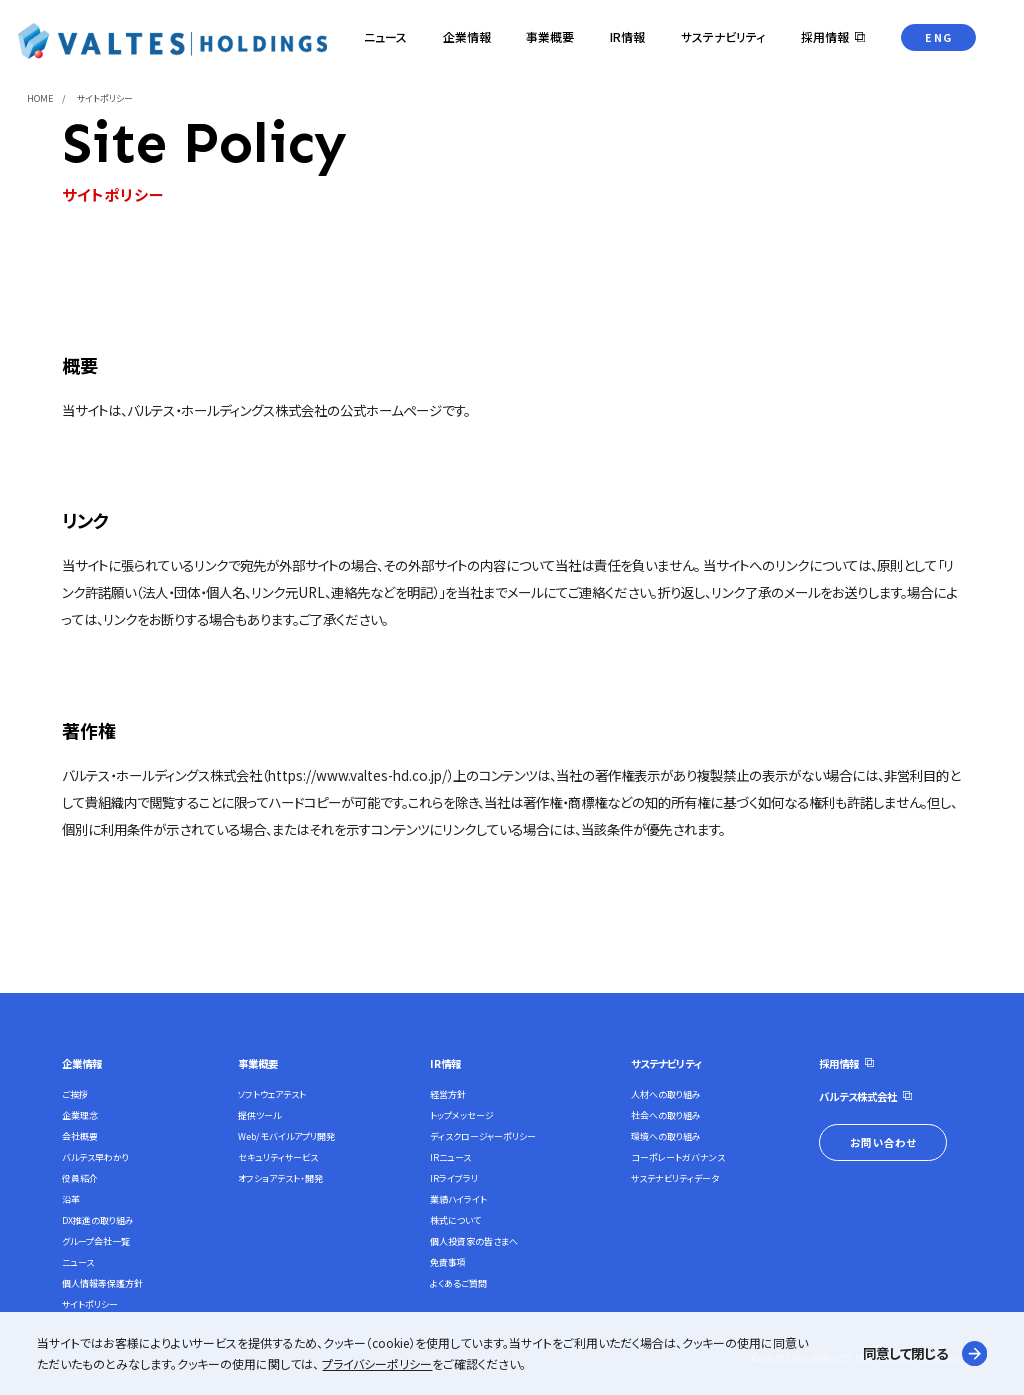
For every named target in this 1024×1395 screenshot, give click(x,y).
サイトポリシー (90, 1304)
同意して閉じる (905, 1353)
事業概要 (258, 1063)
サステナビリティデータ (675, 1178)
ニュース (78, 1262)
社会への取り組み (666, 1115)
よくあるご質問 (458, 1283)
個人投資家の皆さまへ (474, 1241)
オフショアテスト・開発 (280, 1178)
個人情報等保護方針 (102, 1283)
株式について (455, 1220)
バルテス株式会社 (858, 1096)
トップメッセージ (462, 1115)
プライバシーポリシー (377, 1363)
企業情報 (82, 1063)
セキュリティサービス (278, 1157)
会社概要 (80, 1136)
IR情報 (445, 1063)
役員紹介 (80, 1178)
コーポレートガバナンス (678, 1157)
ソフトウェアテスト (272, 1094)
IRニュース (450, 1157)
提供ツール (259, 1115)
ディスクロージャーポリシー (483, 1136)
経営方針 (448, 1094)
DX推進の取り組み (98, 1220)
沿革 (71, 1199)
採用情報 (839, 1063)
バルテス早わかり (95, 1157)
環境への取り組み (666, 1136)
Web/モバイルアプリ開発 (286, 1136)
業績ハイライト (458, 1199)
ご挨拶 (75, 1094)
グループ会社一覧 (96, 1241)
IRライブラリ (454, 1178)
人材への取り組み (666, 1094)
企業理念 (80, 1115)
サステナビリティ (666, 1063)
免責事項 (448, 1262)
